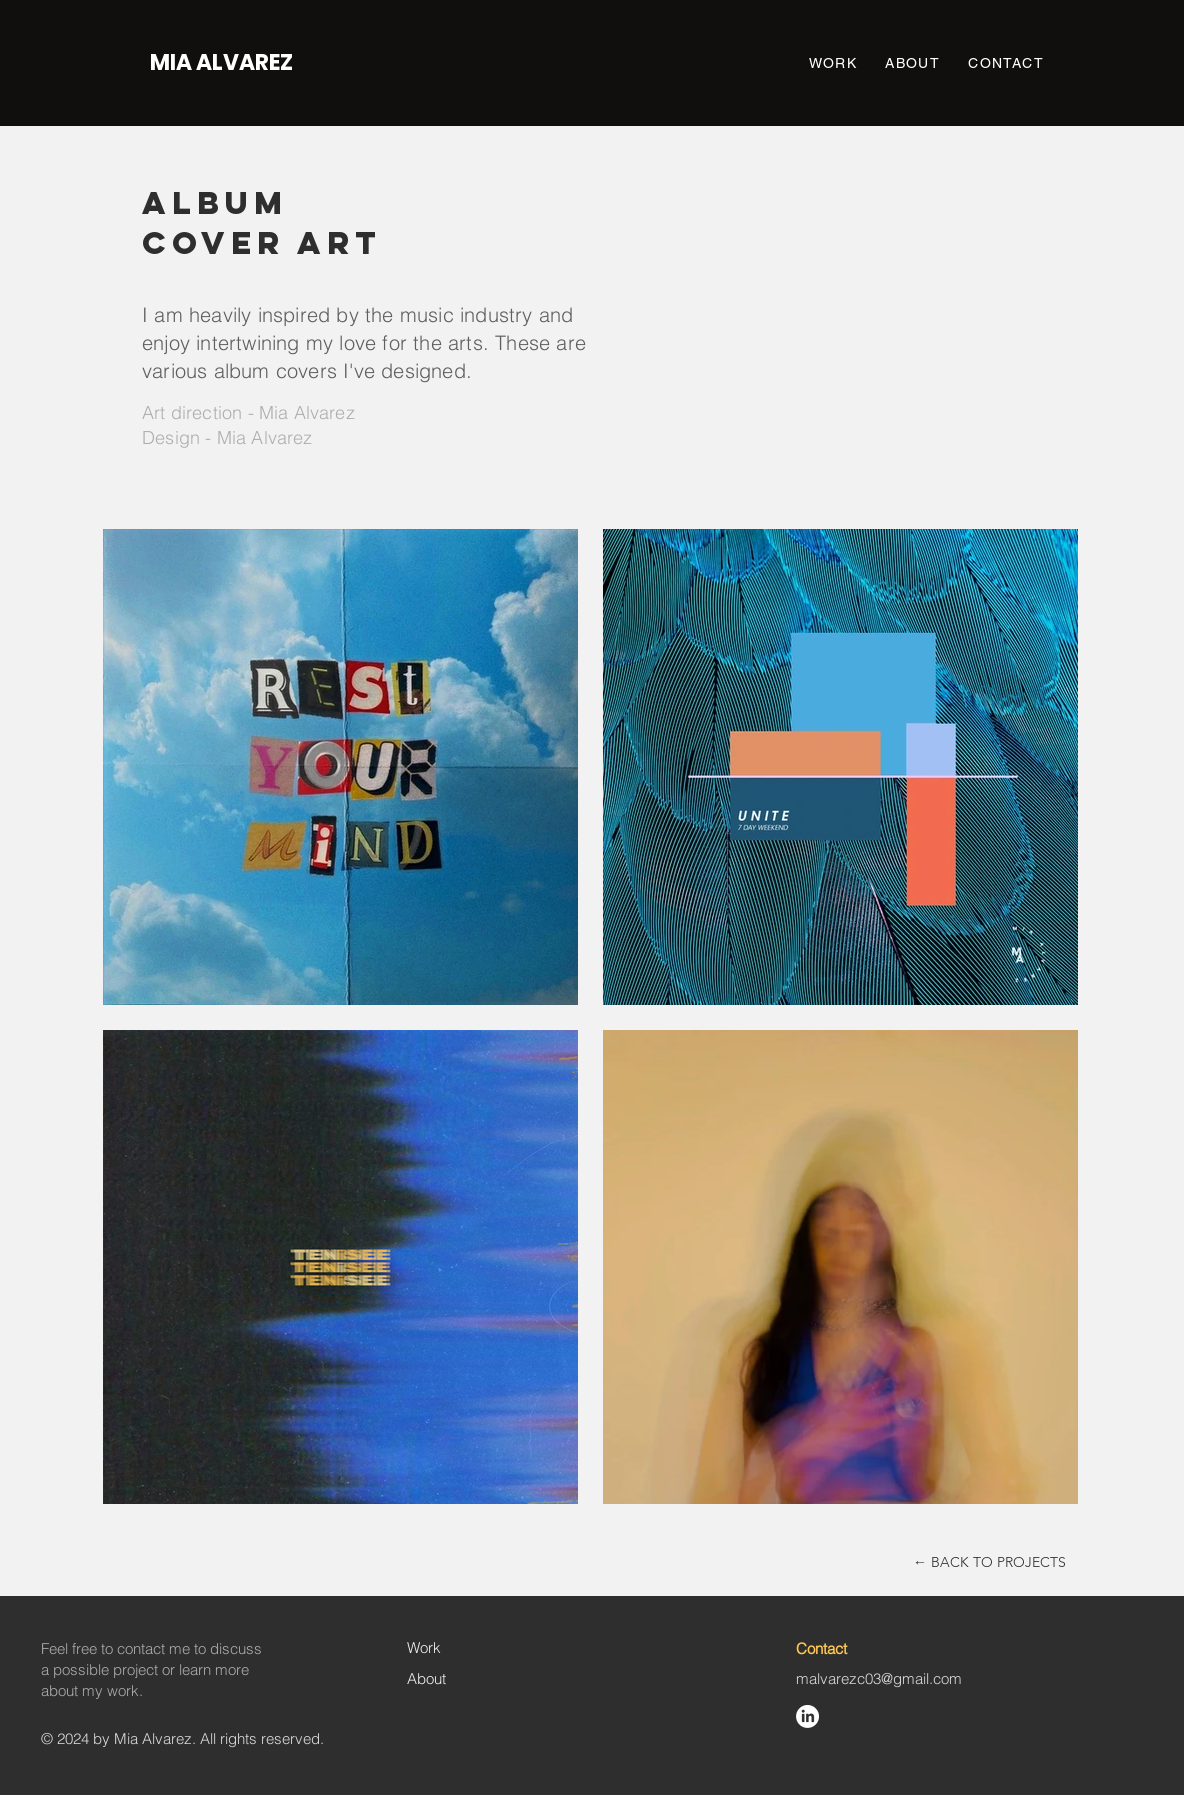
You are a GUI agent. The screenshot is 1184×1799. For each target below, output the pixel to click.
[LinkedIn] (807, 1716)
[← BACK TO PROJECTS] (989, 1562)
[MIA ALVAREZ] (221, 63)
